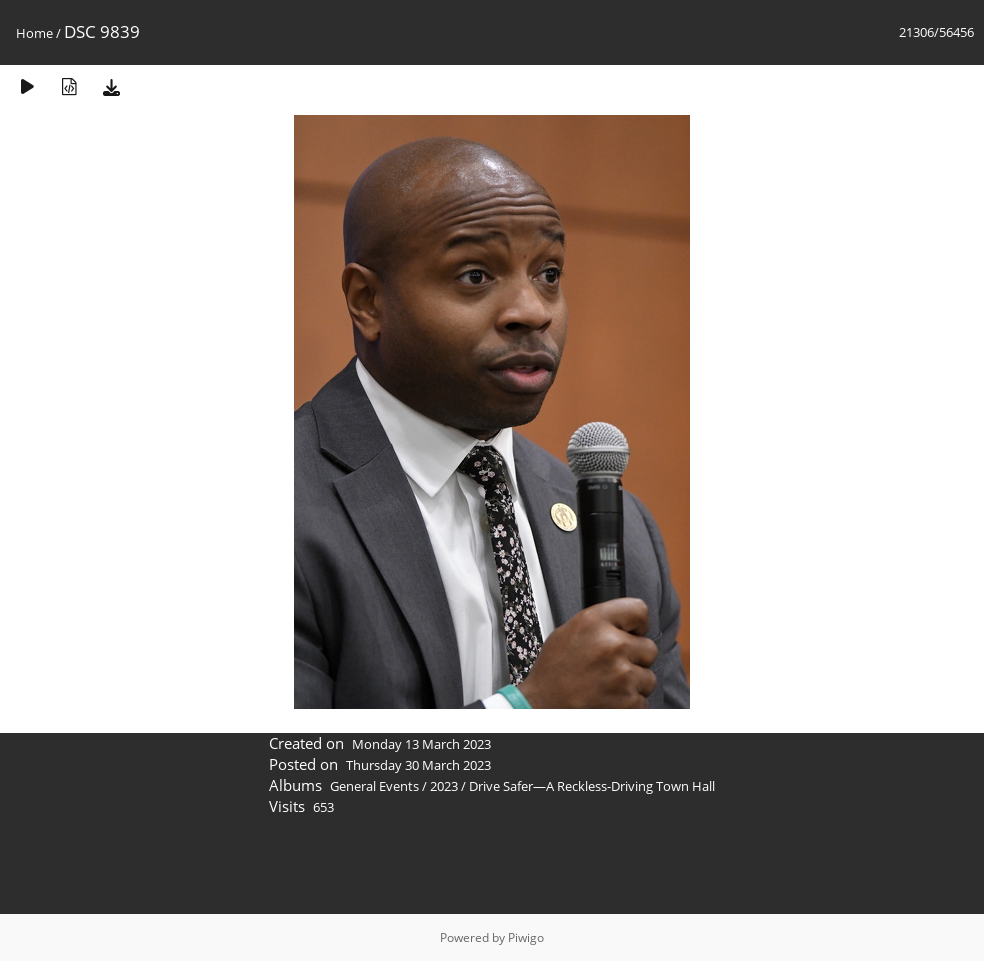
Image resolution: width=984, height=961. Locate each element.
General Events (374, 786)
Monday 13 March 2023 (421, 744)
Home (34, 33)
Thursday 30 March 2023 (418, 765)
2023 (444, 786)
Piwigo (526, 937)
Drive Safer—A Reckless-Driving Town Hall (592, 786)
